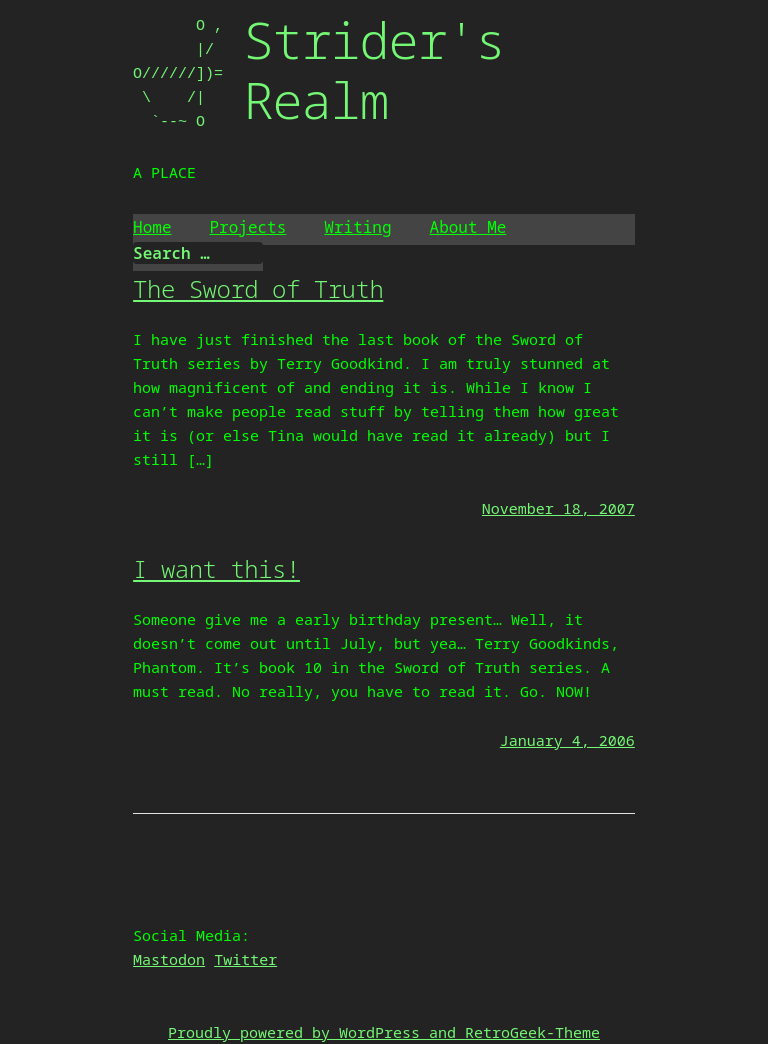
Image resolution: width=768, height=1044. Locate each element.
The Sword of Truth (258, 288)
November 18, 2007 (558, 508)
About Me (468, 227)
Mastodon (169, 959)
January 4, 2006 (567, 740)
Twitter (245, 959)
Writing (357, 227)
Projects (248, 227)
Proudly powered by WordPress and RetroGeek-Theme (384, 1032)
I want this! (216, 568)
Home (152, 227)
